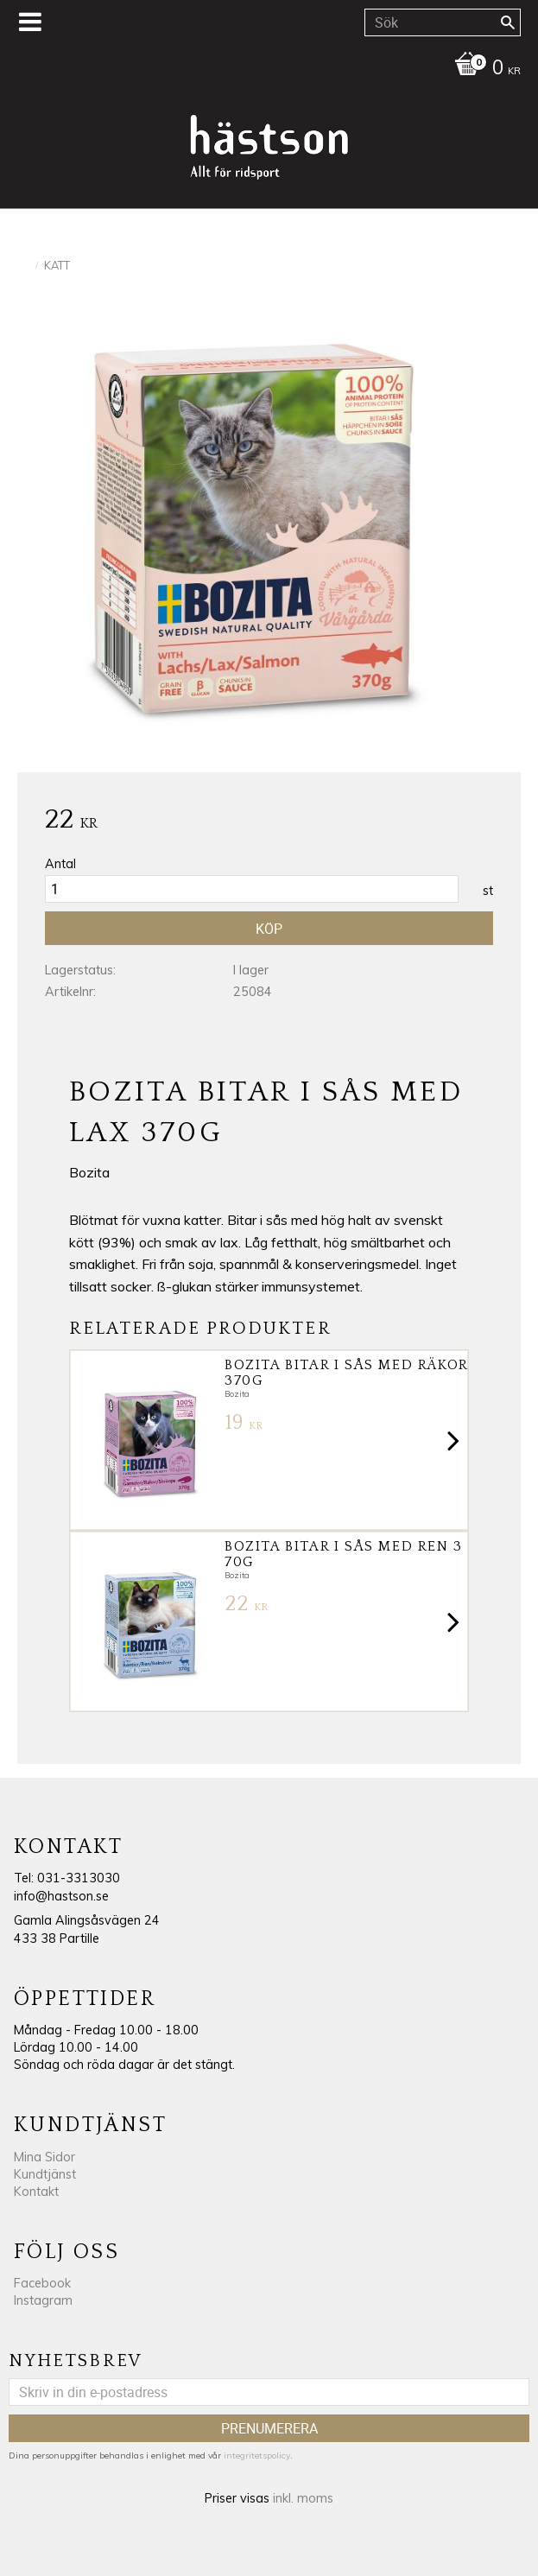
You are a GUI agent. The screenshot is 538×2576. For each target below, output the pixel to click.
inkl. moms (303, 2498)
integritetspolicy (257, 2455)
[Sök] (508, 22)
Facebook (42, 2283)
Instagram (43, 2300)
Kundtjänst (45, 2174)
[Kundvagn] (265, 69)
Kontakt (36, 2191)
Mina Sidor (44, 2157)
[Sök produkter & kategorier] (442, 22)
